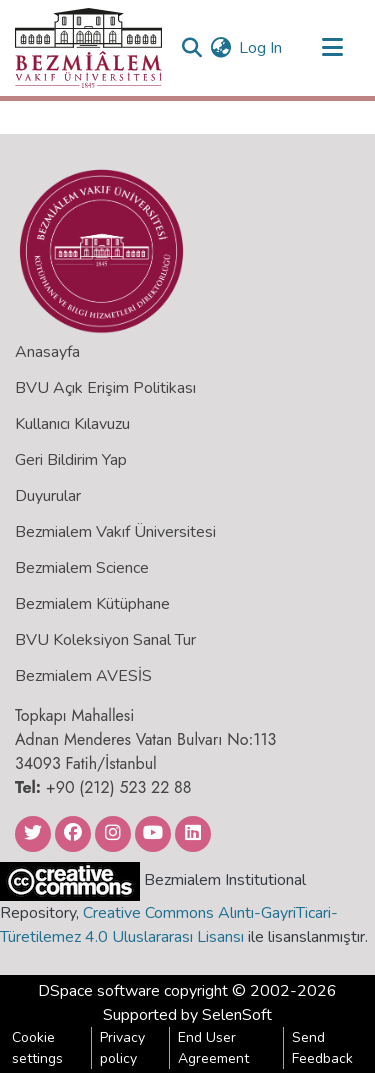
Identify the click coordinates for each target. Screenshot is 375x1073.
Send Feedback (322, 1048)
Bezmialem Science (82, 568)
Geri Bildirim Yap (71, 460)
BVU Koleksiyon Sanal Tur (105, 640)
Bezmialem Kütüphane (92, 604)
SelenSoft (237, 1015)
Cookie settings (37, 1048)
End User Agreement (213, 1048)
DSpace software (99, 991)
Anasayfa (47, 352)
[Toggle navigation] (332, 48)
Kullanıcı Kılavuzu (72, 424)
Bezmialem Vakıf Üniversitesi (115, 532)
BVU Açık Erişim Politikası (105, 388)
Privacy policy (122, 1048)
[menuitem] (220, 48)
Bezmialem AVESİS (83, 676)
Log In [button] (261, 48)
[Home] (88, 48)
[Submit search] (191, 48)
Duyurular (48, 496)
